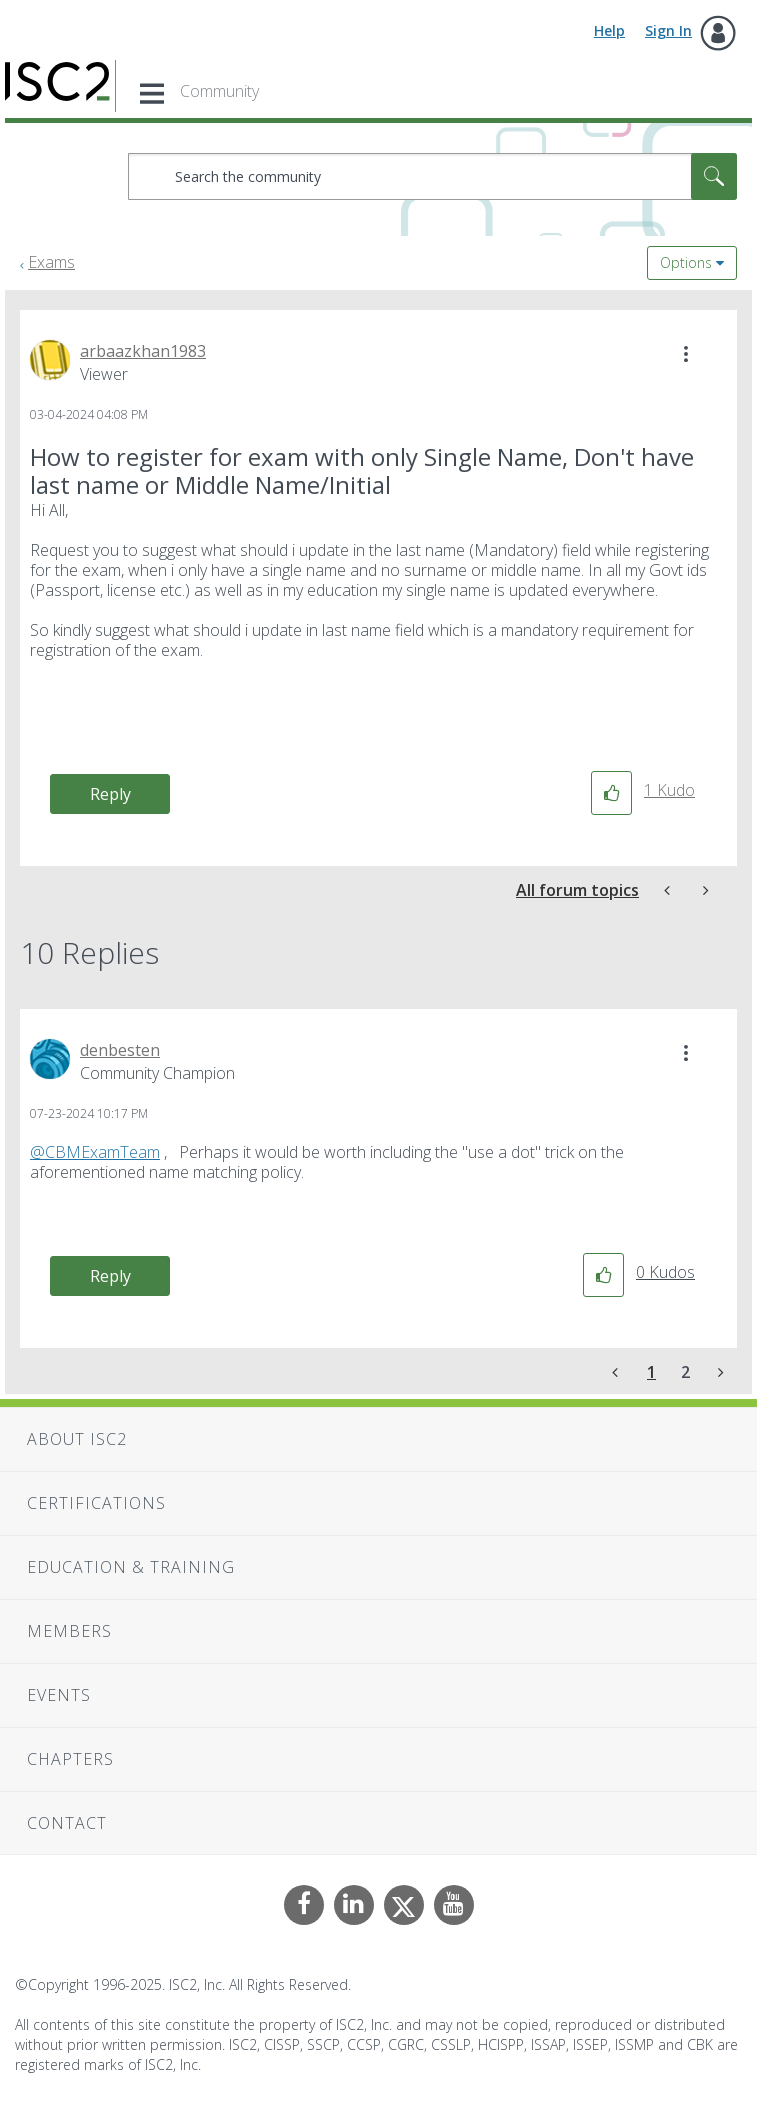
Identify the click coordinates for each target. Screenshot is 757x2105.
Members (69, 1631)
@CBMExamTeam (95, 1152)
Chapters (70, 1759)
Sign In (668, 30)
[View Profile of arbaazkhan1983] (143, 351)
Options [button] (686, 262)
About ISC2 (77, 1439)
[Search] (432, 176)
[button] (686, 354)
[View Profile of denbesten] (120, 1050)
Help (609, 30)
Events (59, 1695)
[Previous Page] (617, 1372)
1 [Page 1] (651, 1372)
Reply (110, 794)
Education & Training (131, 1567)
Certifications (96, 1503)
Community (219, 91)
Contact (67, 1823)
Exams (51, 262)
